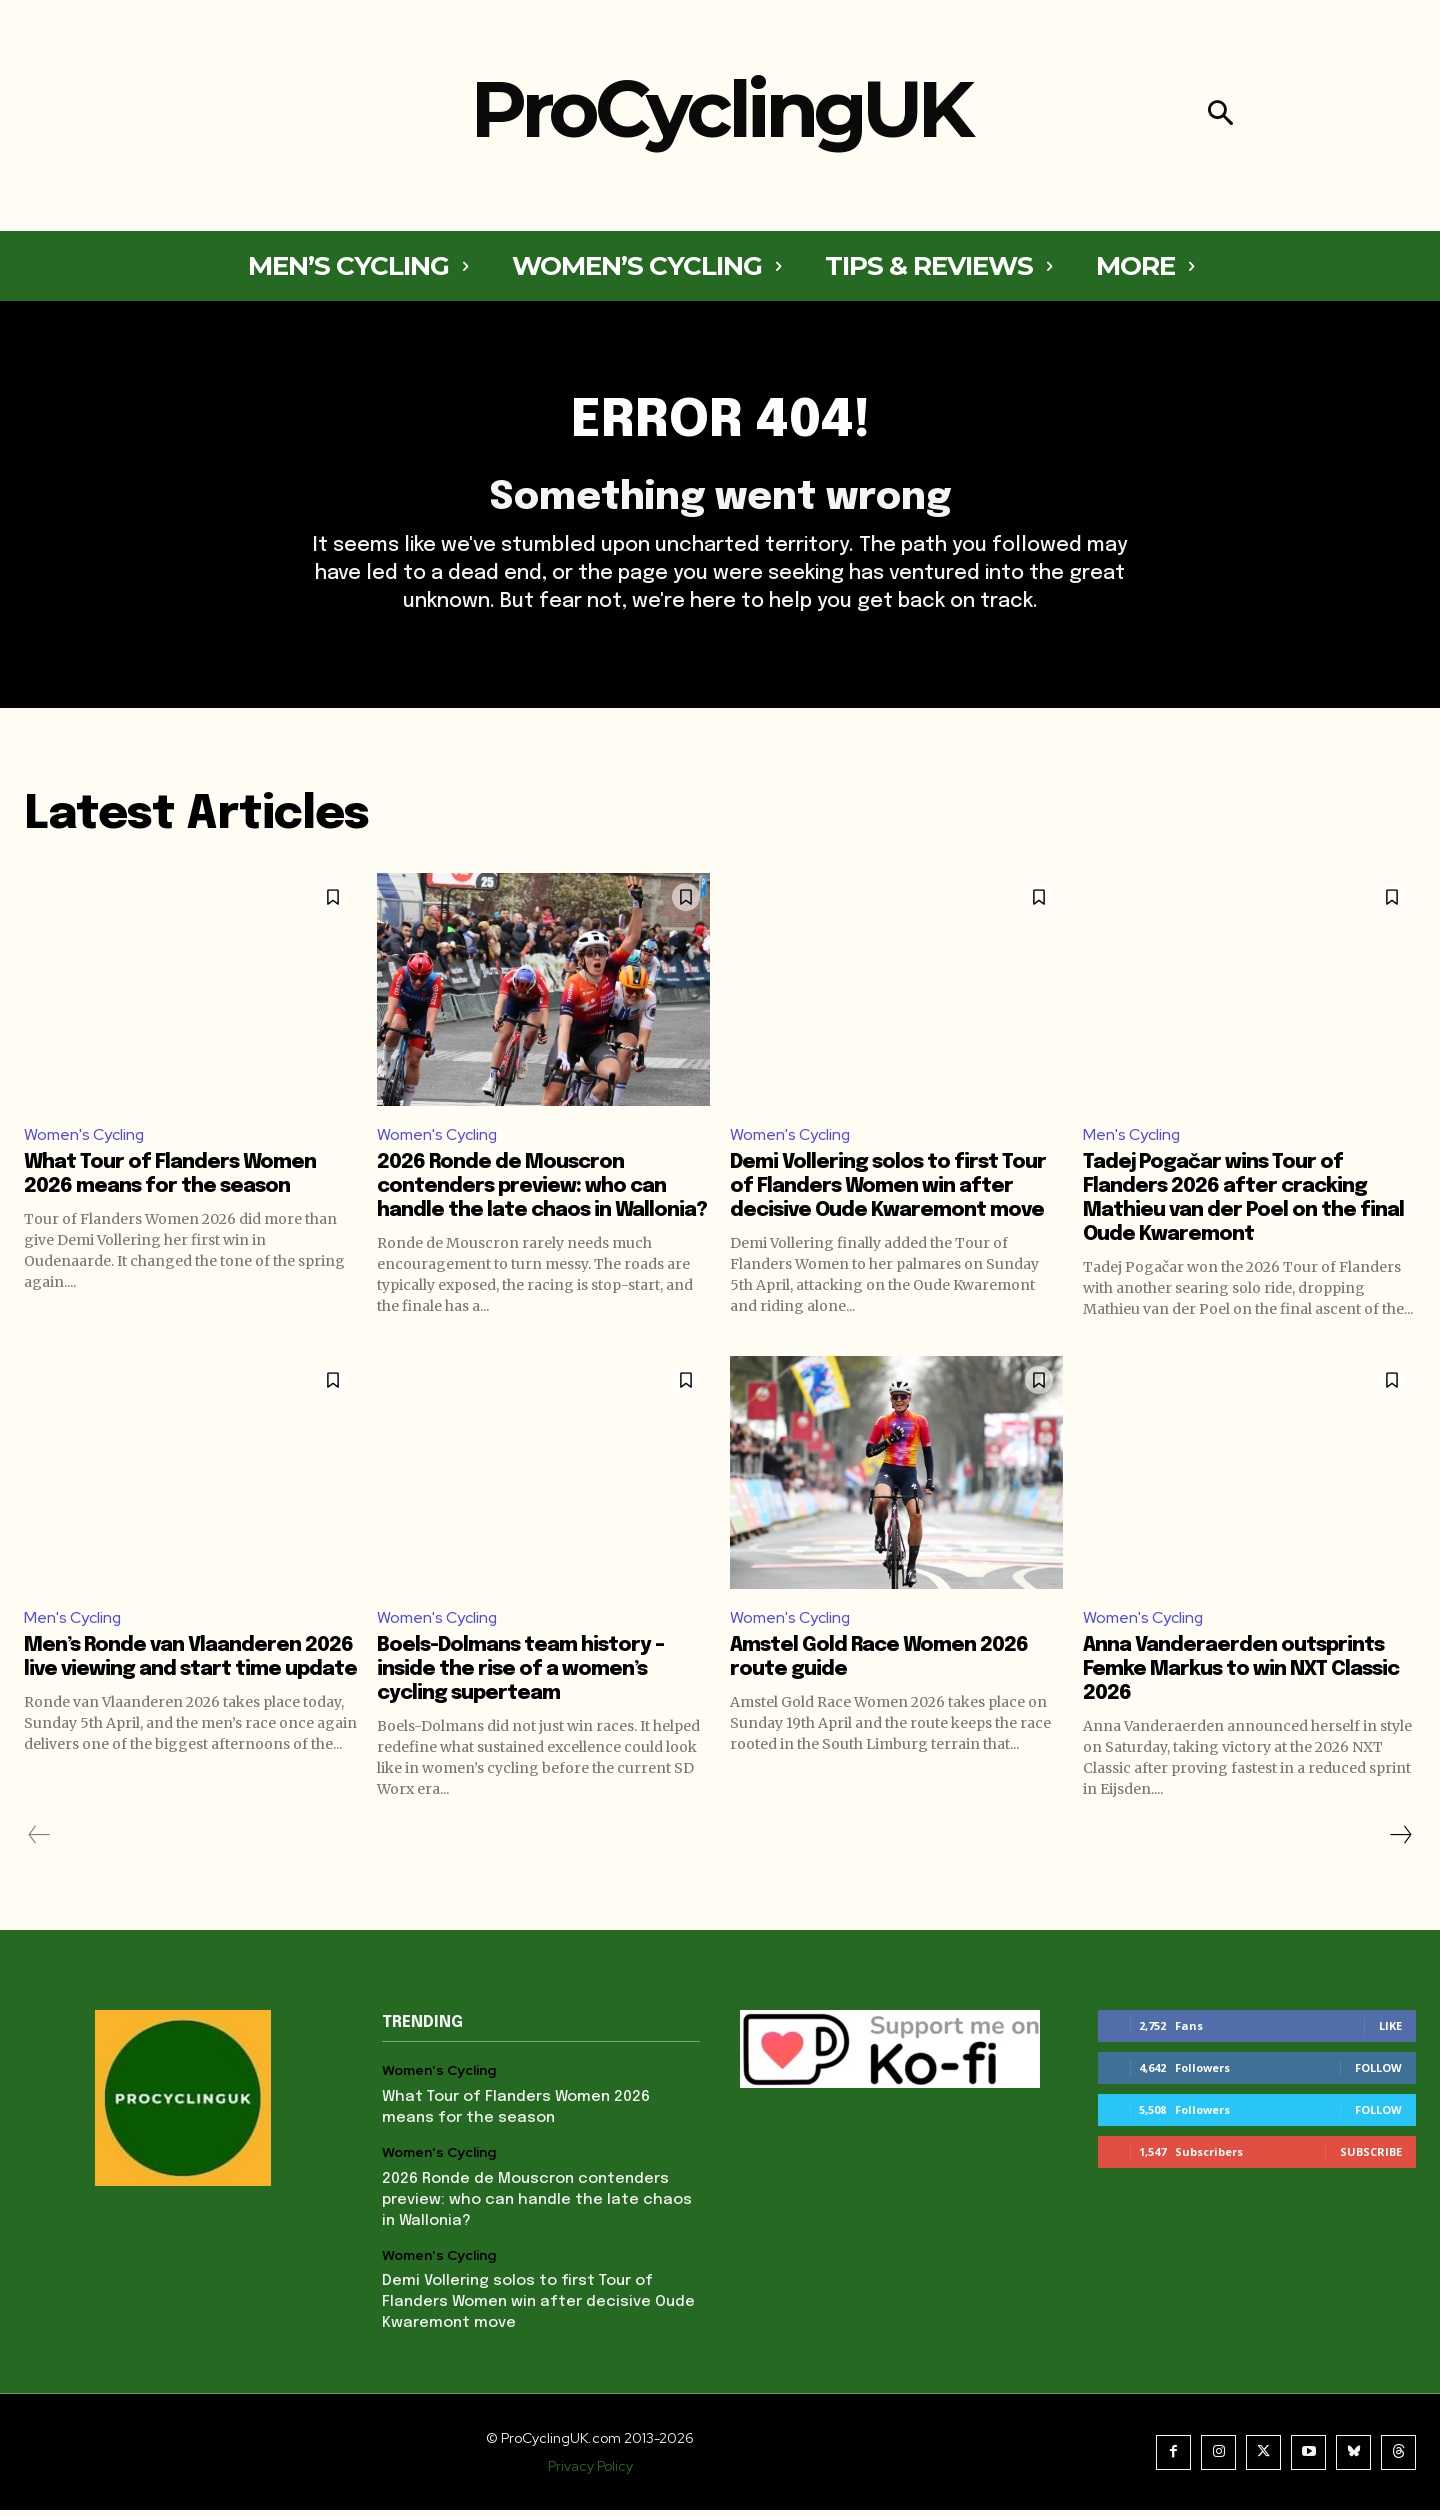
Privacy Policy (590, 2472)
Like (1390, 2031)
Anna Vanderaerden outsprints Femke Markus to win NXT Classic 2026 (1241, 1675)
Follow (1378, 2073)
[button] (1220, 115)
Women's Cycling (84, 1138)
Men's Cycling (1132, 1138)
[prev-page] (39, 1841)
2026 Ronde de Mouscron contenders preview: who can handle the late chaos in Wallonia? (542, 1191)
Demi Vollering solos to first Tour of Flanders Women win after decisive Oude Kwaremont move (888, 1191)
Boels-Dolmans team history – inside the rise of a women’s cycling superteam (520, 1675)
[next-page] (1400, 1841)
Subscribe (1371, 2157)
